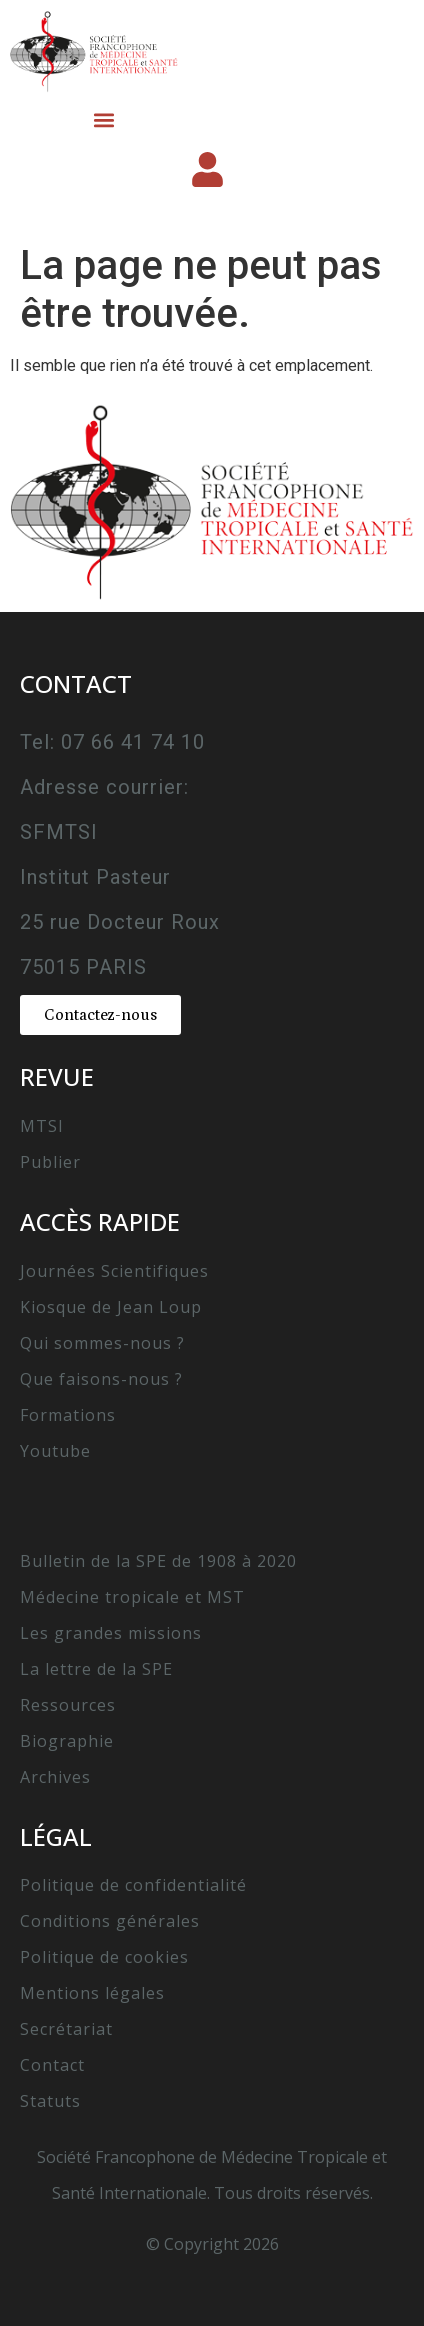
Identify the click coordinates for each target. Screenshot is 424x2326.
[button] (103, 119)
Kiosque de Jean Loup (111, 1307)
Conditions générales (110, 1921)
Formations (68, 1415)
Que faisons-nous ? (101, 1379)
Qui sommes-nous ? (102, 1343)
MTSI (42, 1126)
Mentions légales (92, 1993)
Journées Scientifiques (114, 1271)
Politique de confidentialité (133, 1885)
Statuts (50, 2101)
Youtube (55, 1451)
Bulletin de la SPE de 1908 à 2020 (158, 1561)
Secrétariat (66, 2029)
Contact (52, 2065)
